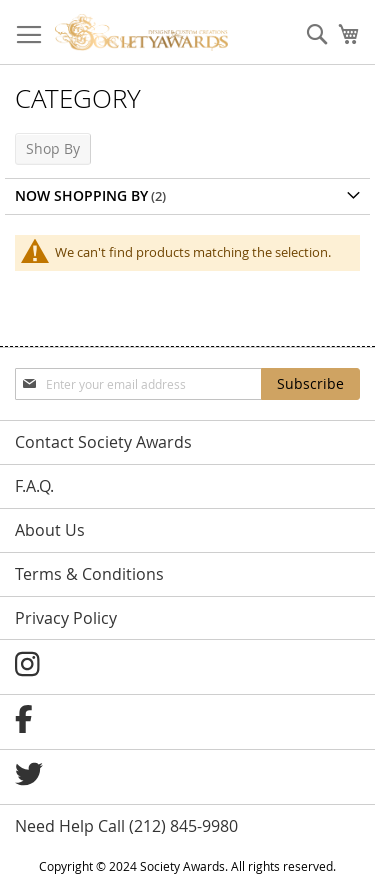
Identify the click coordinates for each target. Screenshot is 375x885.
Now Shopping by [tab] (81, 195)
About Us (50, 530)
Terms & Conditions (89, 574)
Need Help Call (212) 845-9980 (126, 826)
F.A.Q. (34, 486)
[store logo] (141, 32)
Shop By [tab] (53, 148)
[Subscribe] (310, 384)
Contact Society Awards (103, 442)
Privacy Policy (66, 618)
